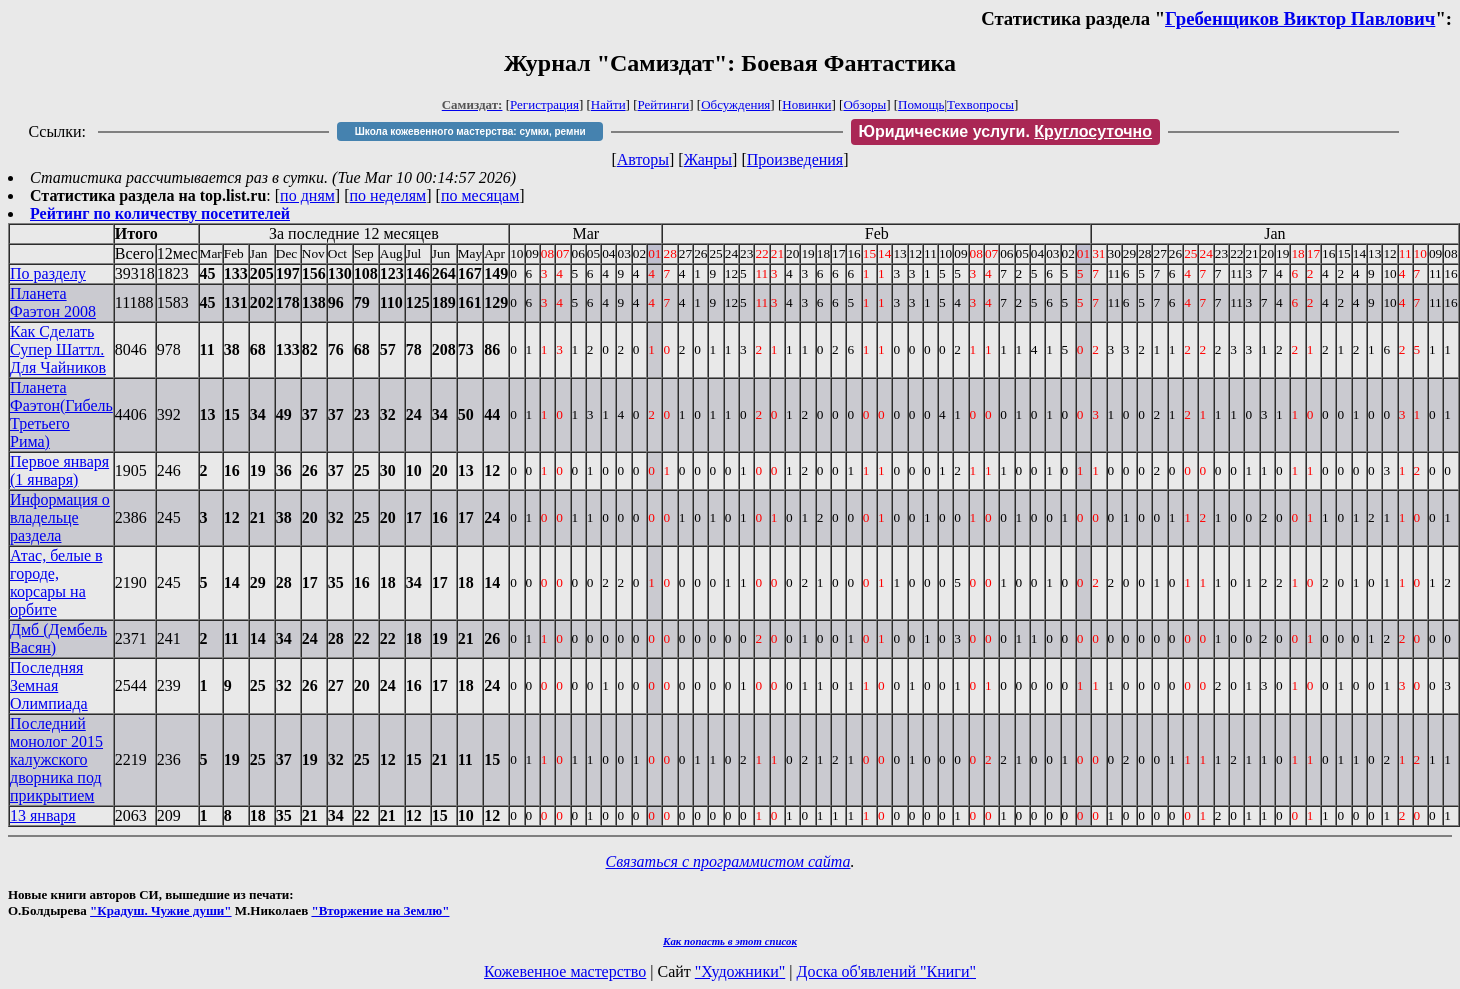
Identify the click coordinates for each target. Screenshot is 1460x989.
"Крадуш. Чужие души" (161, 910)
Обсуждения (735, 104)
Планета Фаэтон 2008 (53, 302)
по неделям (388, 195)
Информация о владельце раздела (60, 517)
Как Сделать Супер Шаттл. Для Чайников (58, 349)
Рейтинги (664, 104)
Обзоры (864, 104)
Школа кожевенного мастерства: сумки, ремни (470, 131)
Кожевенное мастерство (565, 971)
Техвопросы (980, 104)
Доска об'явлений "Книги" (886, 971)
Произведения (795, 159)
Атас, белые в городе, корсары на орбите (56, 582)
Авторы (643, 159)
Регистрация (544, 104)
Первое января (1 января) (59, 470)
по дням (307, 195)
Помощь (921, 104)
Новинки (806, 104)
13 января (43, 815)
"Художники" (740, 971)
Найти (608, 104)
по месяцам (480, 195)
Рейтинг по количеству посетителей (160, 213)
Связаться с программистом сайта (728, 861)
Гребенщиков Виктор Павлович (1300, 18)
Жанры (708, 159)
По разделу (48, 273)
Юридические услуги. (1006, 131)
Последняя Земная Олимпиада (49, 685)
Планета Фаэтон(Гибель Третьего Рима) (61, 414)
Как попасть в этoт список (730, 941)
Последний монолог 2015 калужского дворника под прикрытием (56, 759)
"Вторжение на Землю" (380, 910)
